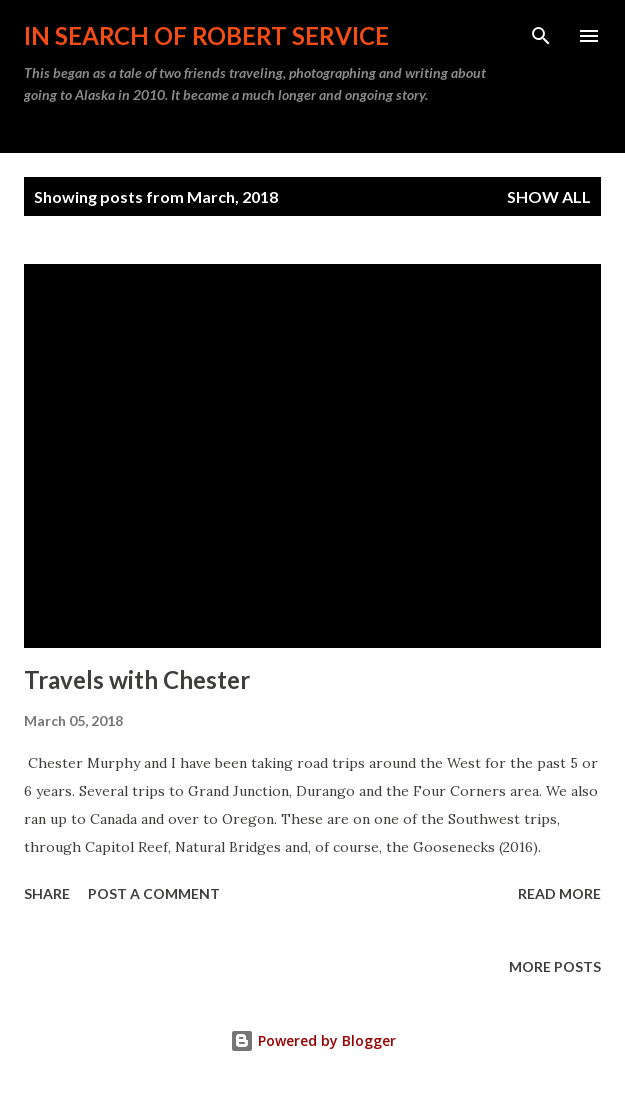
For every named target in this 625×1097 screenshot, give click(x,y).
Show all (549, 196)
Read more (559, 893)
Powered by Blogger (313, 1040)
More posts (555, 966)
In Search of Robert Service (206, 35)
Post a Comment (154, 893)
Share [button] (47, 893)
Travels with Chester (137, 679)
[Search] (541, 36)
